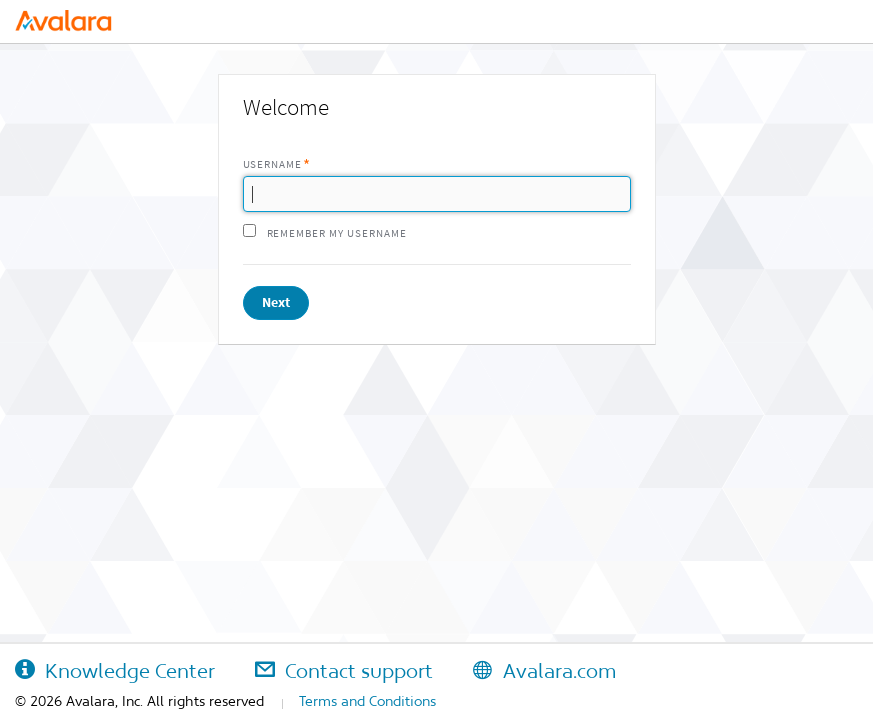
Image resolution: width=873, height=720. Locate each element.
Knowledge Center (115, 671)
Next (276, 302)
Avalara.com (544, 671)
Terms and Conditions (367, 701)
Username (273, 164)
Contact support (344, 671)
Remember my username (337, 233)
